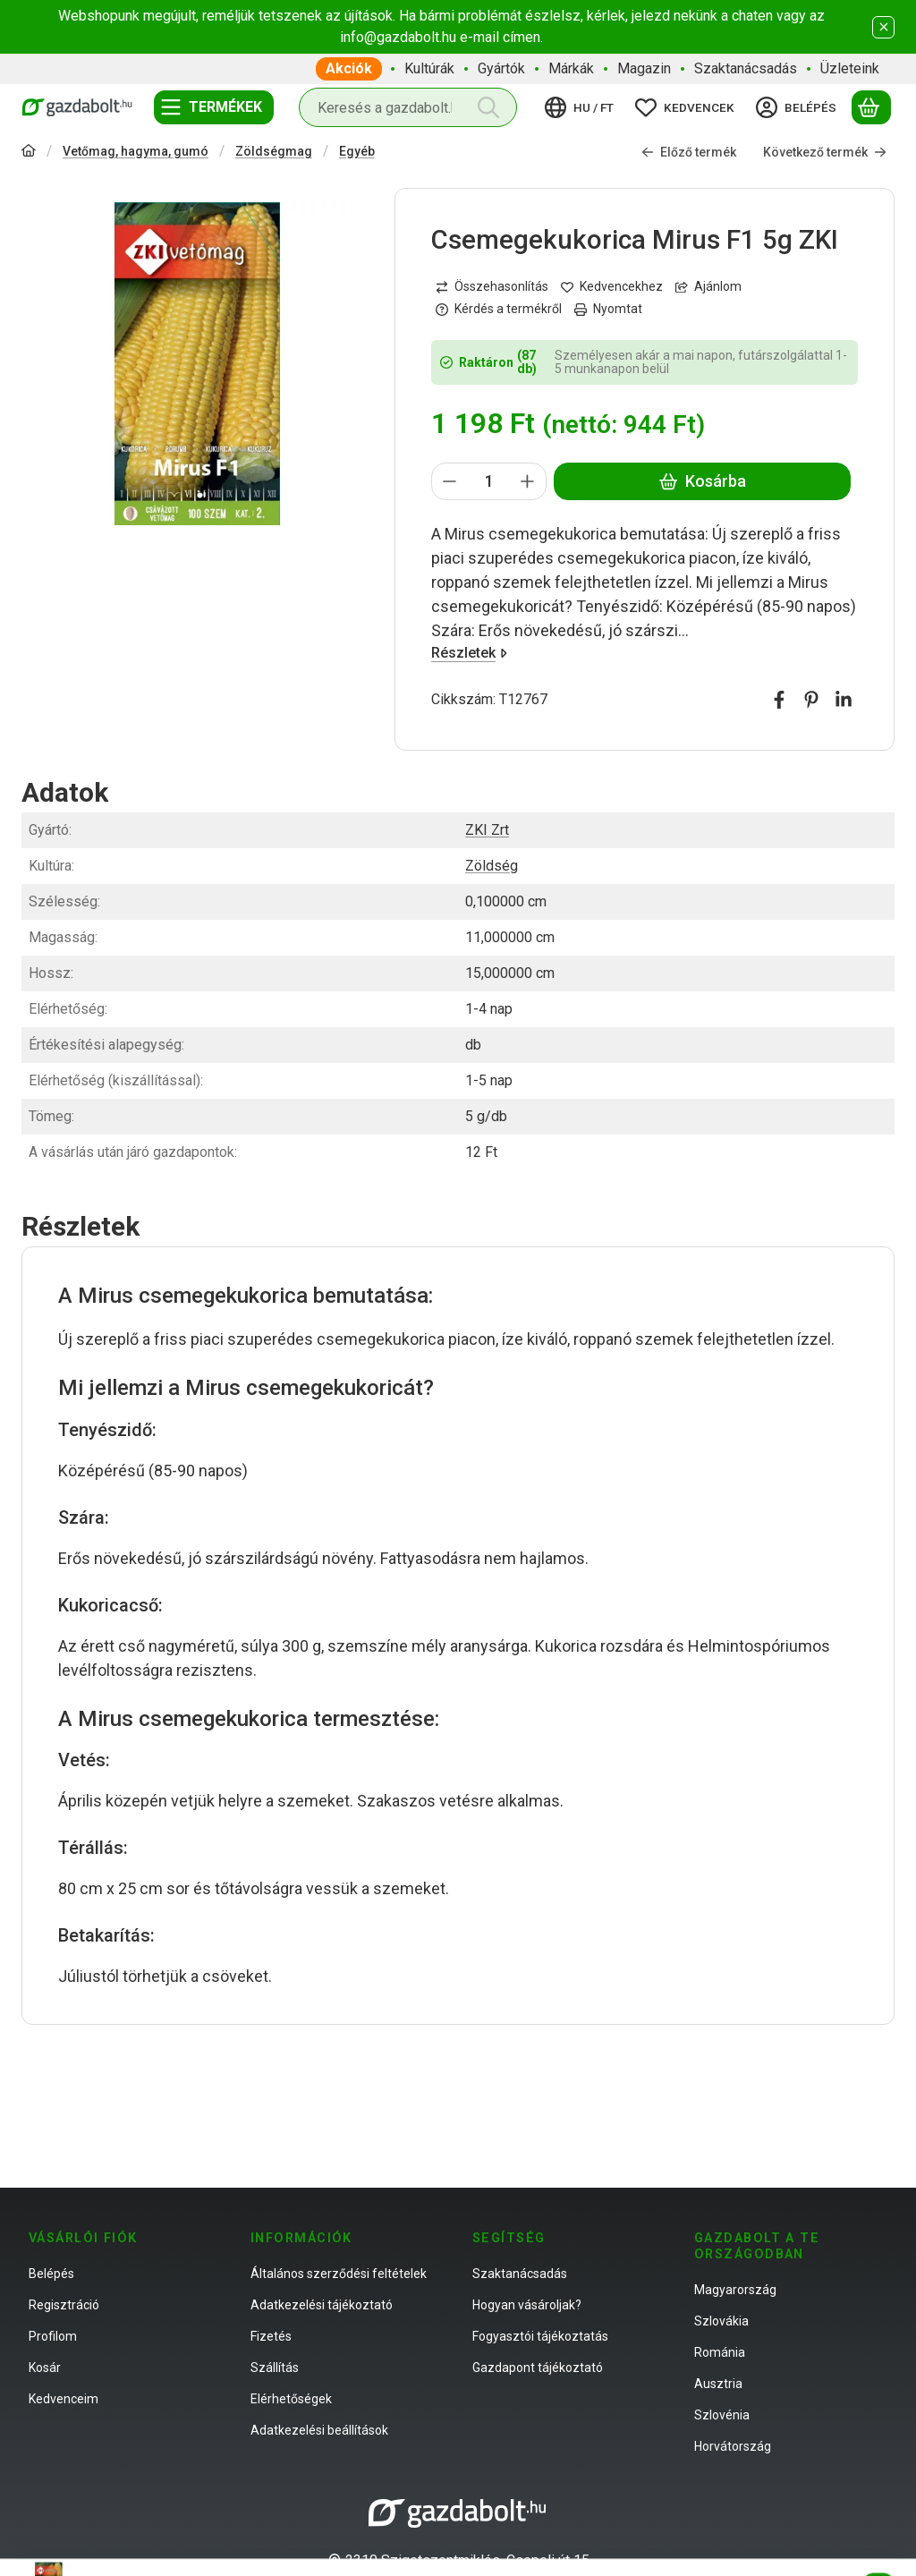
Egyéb (357, 151)
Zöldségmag (273, 151)
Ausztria (718, 2383)
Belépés (51, 2273)
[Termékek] (214, 107)
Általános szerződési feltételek (338, 2273)
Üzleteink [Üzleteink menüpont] (849, 68)
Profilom (53, 2336)
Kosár (45, 2367)
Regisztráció (64, 2305)
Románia (719, 2352)
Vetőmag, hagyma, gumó (135, 151)
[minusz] (450, 481)
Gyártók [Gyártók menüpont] (501, 68)
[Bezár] (883, 27)
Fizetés (271, 2336)
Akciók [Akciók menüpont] (349, 68)
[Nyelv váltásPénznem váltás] (582, 107)
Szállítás (274, 2367)
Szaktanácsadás (519, 2273)
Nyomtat (608, 309)
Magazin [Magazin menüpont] (644, 68)
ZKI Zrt (487, 829)
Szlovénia (722, 2415)
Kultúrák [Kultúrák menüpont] (429, 68)
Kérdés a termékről (499, 309)
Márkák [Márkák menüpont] (571, 68)
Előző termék (688, 152)
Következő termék (824, 152)
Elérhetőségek (291, 2399)
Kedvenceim (63, 2399)
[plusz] (528, 481)
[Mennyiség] (489, 481)
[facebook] (779, 699)
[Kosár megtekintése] (871, 107)
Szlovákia (721, 2321)
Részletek (469, 652)
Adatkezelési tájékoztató (321, 2305)
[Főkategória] (28, 152)
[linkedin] (843, 699)
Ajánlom (708, 286)
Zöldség (491, 865)
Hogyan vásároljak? (526, 2305)
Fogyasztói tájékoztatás (540, 2336)
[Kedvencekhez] (611, 286)
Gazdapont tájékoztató (537, 2367)
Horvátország (732, 2446)
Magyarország (735, 2290)
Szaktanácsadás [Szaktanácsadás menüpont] (745, 68)
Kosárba (701, 481)
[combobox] (408, 107)
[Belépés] (799, 107)
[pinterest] (811, 699)
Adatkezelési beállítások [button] (319, 2430)
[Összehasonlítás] (492, 286)
